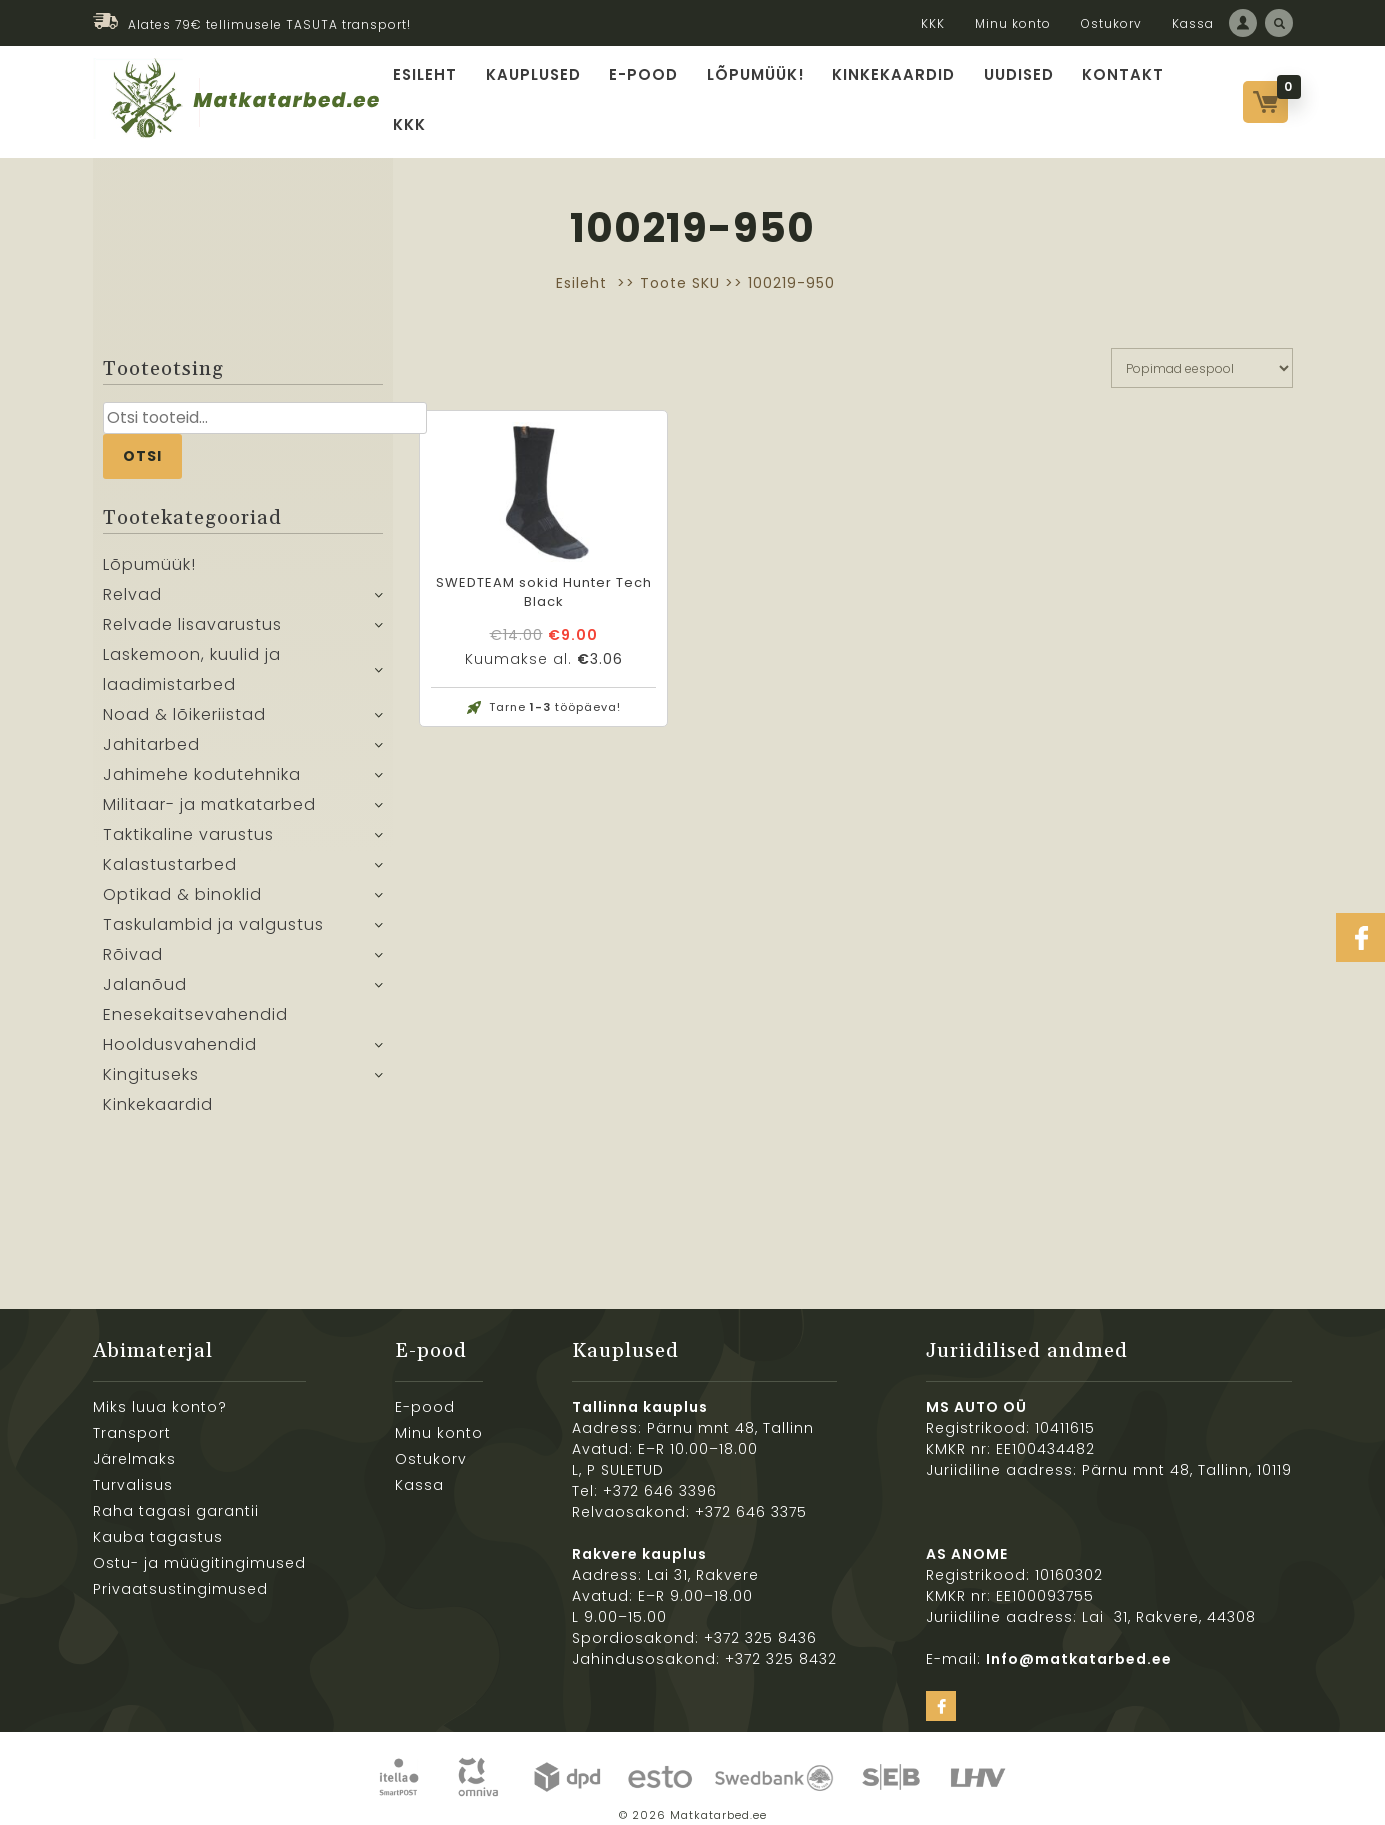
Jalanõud (145, 971)
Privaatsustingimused (180, 1575)
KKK (933, 23)
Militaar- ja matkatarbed (209, 791)
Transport (132, 1419)
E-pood (648, 93)
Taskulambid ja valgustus (213, 911)
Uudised (1013, 93)
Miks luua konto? (160, 1393)
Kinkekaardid (891, 93)
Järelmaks (134, 1445)
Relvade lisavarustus (192, 611)
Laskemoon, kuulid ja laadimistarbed (192, 656)
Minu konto (1013, 23)
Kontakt (1115, 93)
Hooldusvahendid (180, 1031)
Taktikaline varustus (188, 821)
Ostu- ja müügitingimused (199, 1549)
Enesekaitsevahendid (195, 1001)
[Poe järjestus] (1202, 354)
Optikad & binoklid (182, 881)
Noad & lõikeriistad (184, 701)
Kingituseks (151, 1061)
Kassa (1193, 23)
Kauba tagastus (158, 1523)
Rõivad (133, 941)
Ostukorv (1111, 23)
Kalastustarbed (170, 851)
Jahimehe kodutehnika (202, 761)
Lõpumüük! (757, 93)
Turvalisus (133, 1471)
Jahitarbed (151, 731)
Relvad (132, 581)
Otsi (142, 442)
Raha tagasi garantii (176, 1497)
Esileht (435, 93)
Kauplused (540, 93)
